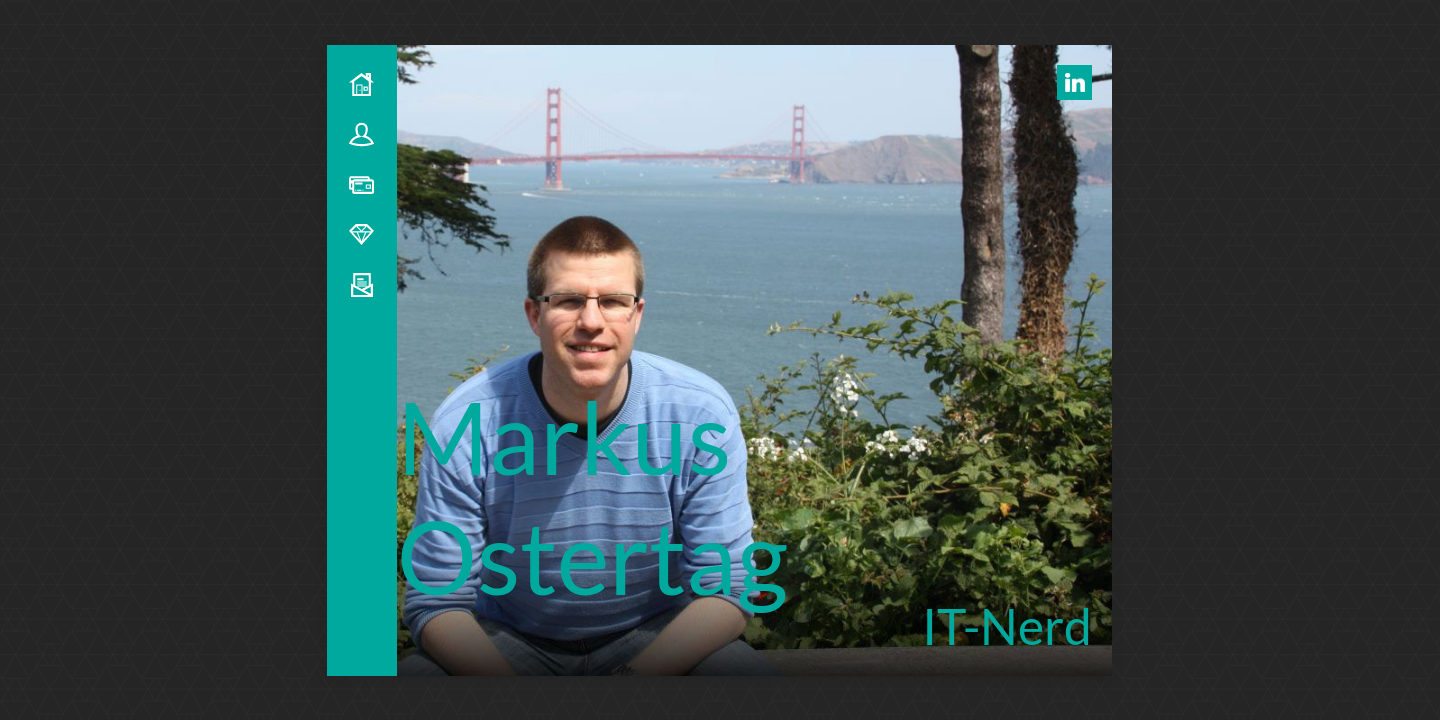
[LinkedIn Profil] (1074, 82)
